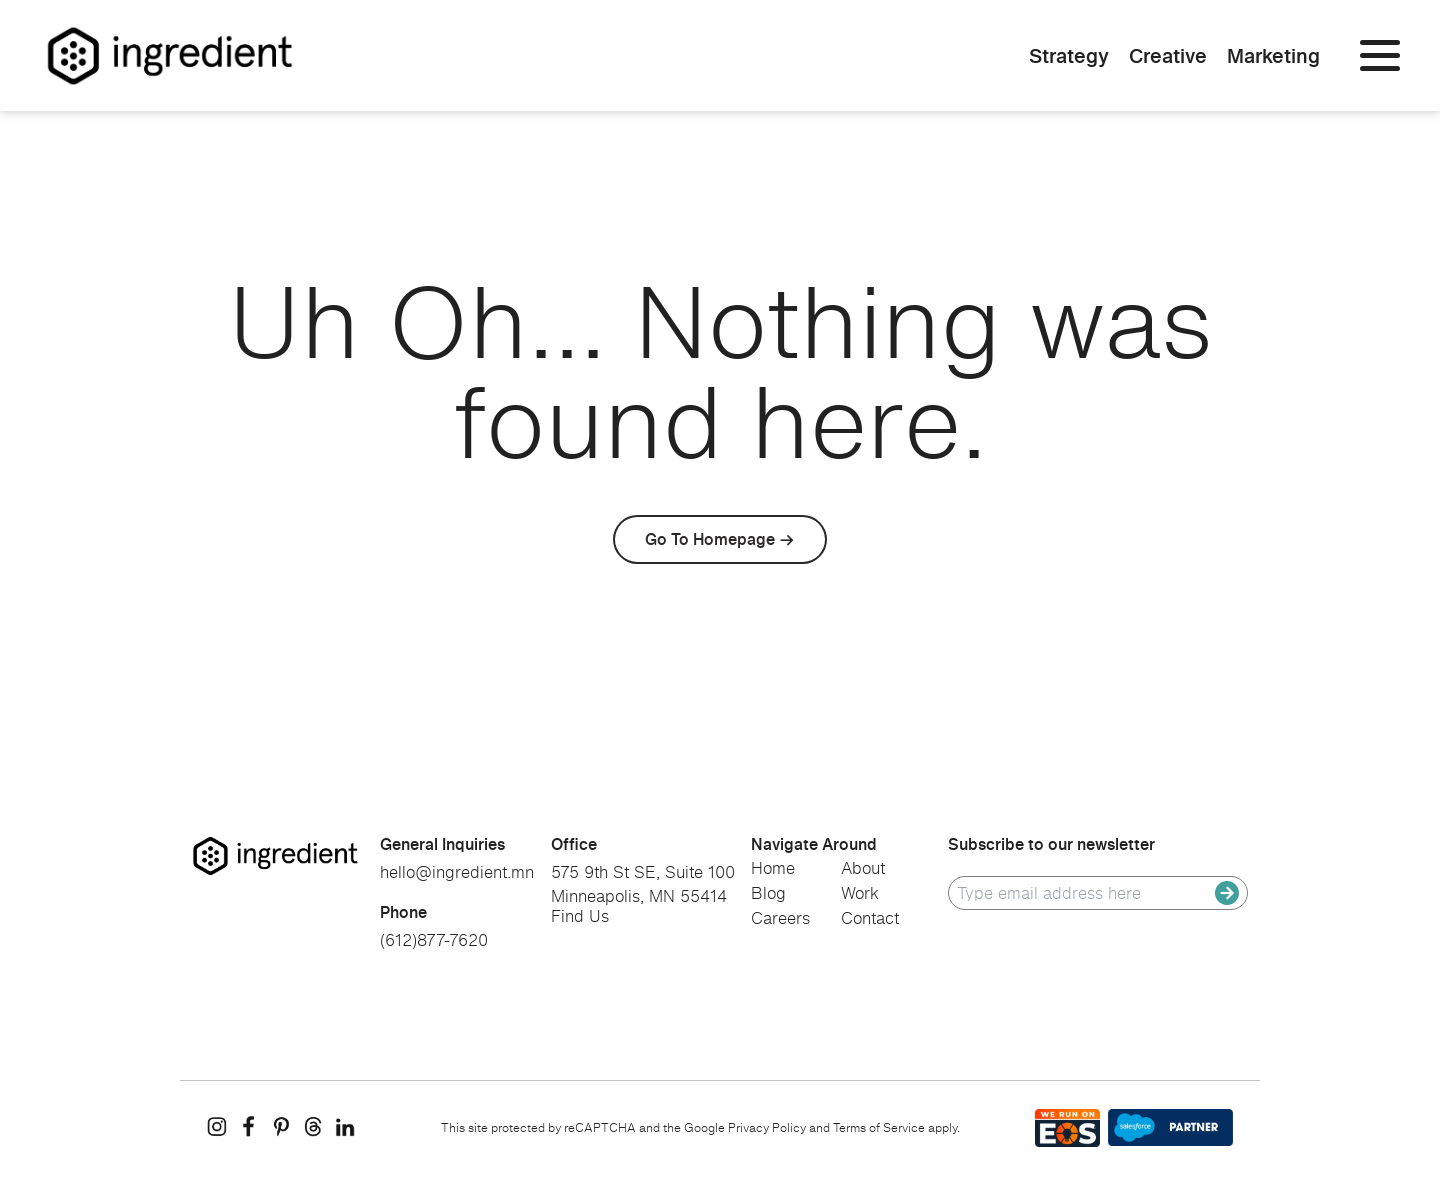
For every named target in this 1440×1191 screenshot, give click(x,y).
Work (860, 893)
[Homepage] (170, 56)
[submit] (1227, 893)
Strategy (1069, 55)
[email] (1086, 893)
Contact (870, 918)
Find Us (580, 916)
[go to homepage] (275, 856)
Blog (768, 893)
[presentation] (1100, 961)
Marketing (1273, 55)
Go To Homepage (710, 539)
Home (773, 868)
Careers (780, 918)
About (863, 868)
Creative (1168, 55)
